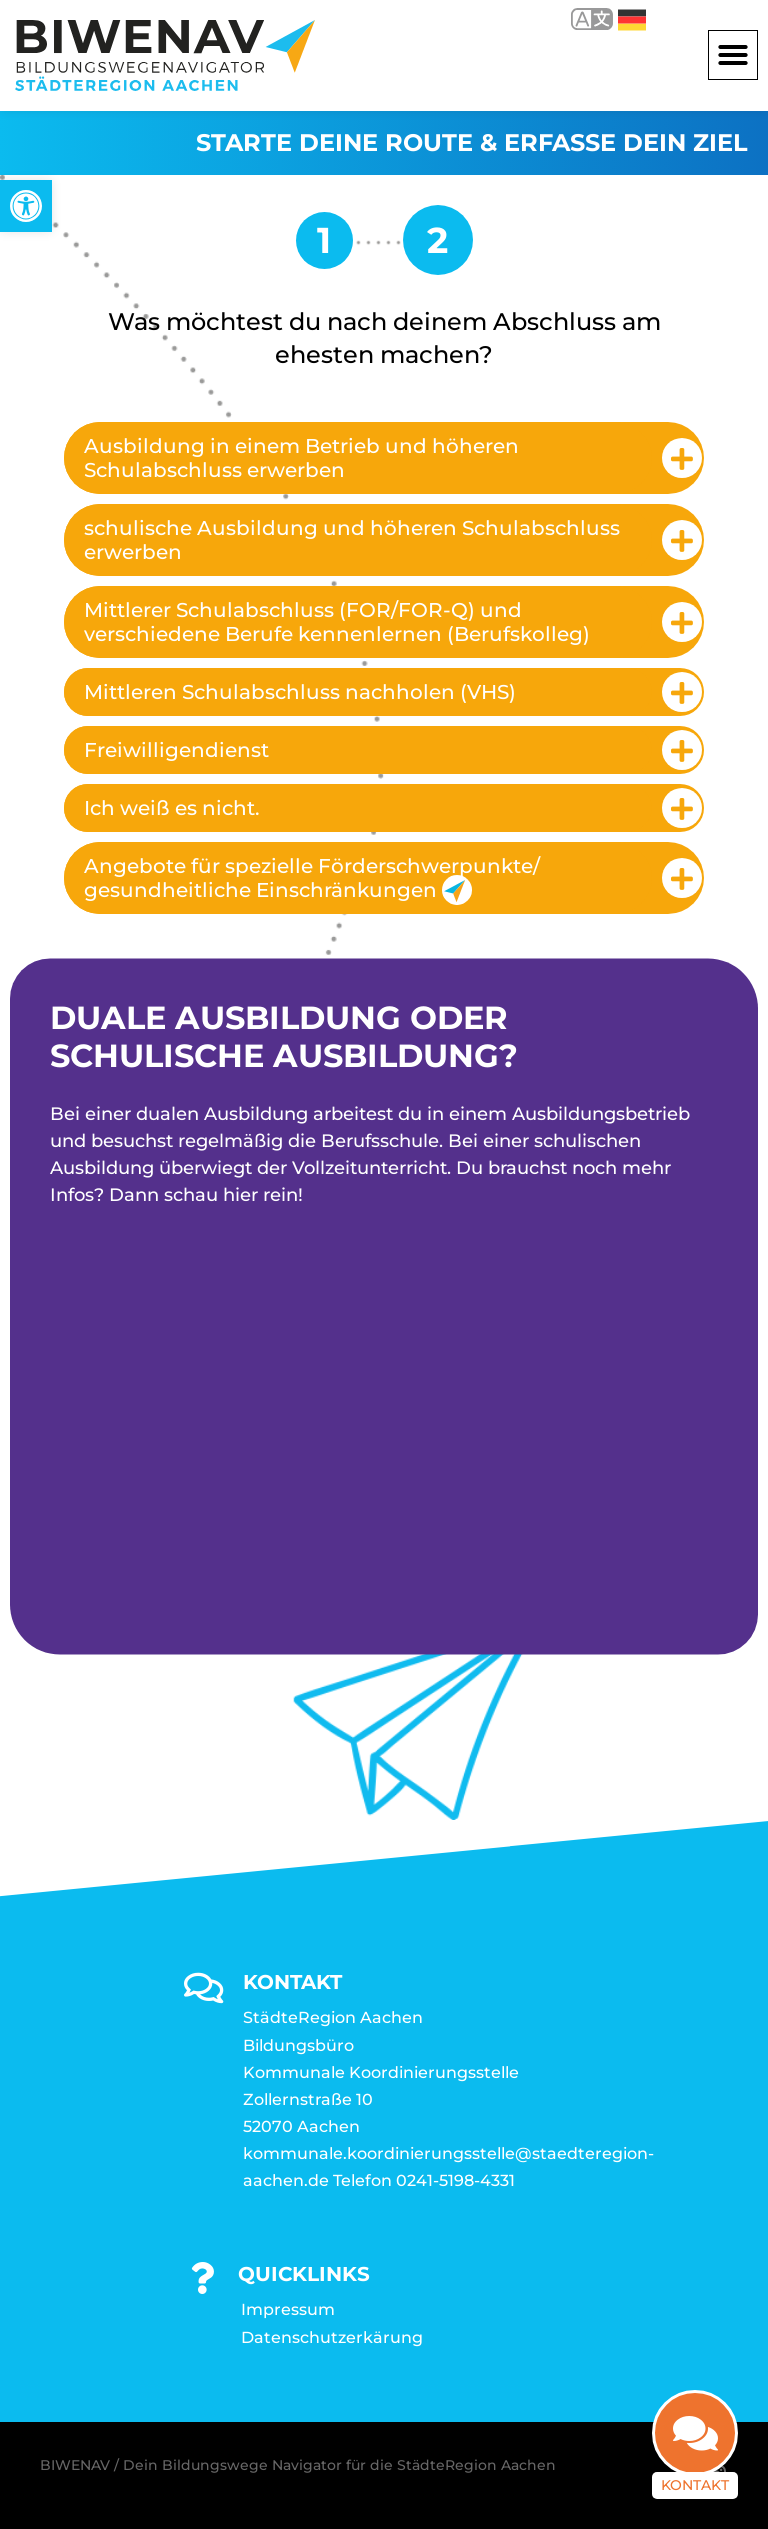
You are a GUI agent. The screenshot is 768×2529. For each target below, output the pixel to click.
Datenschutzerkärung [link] (332, 2337)
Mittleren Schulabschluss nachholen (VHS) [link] (300, 692)
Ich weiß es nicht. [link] (172, 808)
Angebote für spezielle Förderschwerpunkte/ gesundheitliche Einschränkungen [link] (312, 879)
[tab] (384, 458)
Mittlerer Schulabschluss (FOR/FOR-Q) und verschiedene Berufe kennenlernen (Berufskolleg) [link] (337, 622)
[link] (26, 206)
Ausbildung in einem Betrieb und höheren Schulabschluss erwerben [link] (301, 458)
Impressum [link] (288, 2309)
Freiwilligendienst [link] (176, 750)
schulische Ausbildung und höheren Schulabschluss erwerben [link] (352, 540)
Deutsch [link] (632, 20)
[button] (733, 55)
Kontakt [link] (695, 2485)
